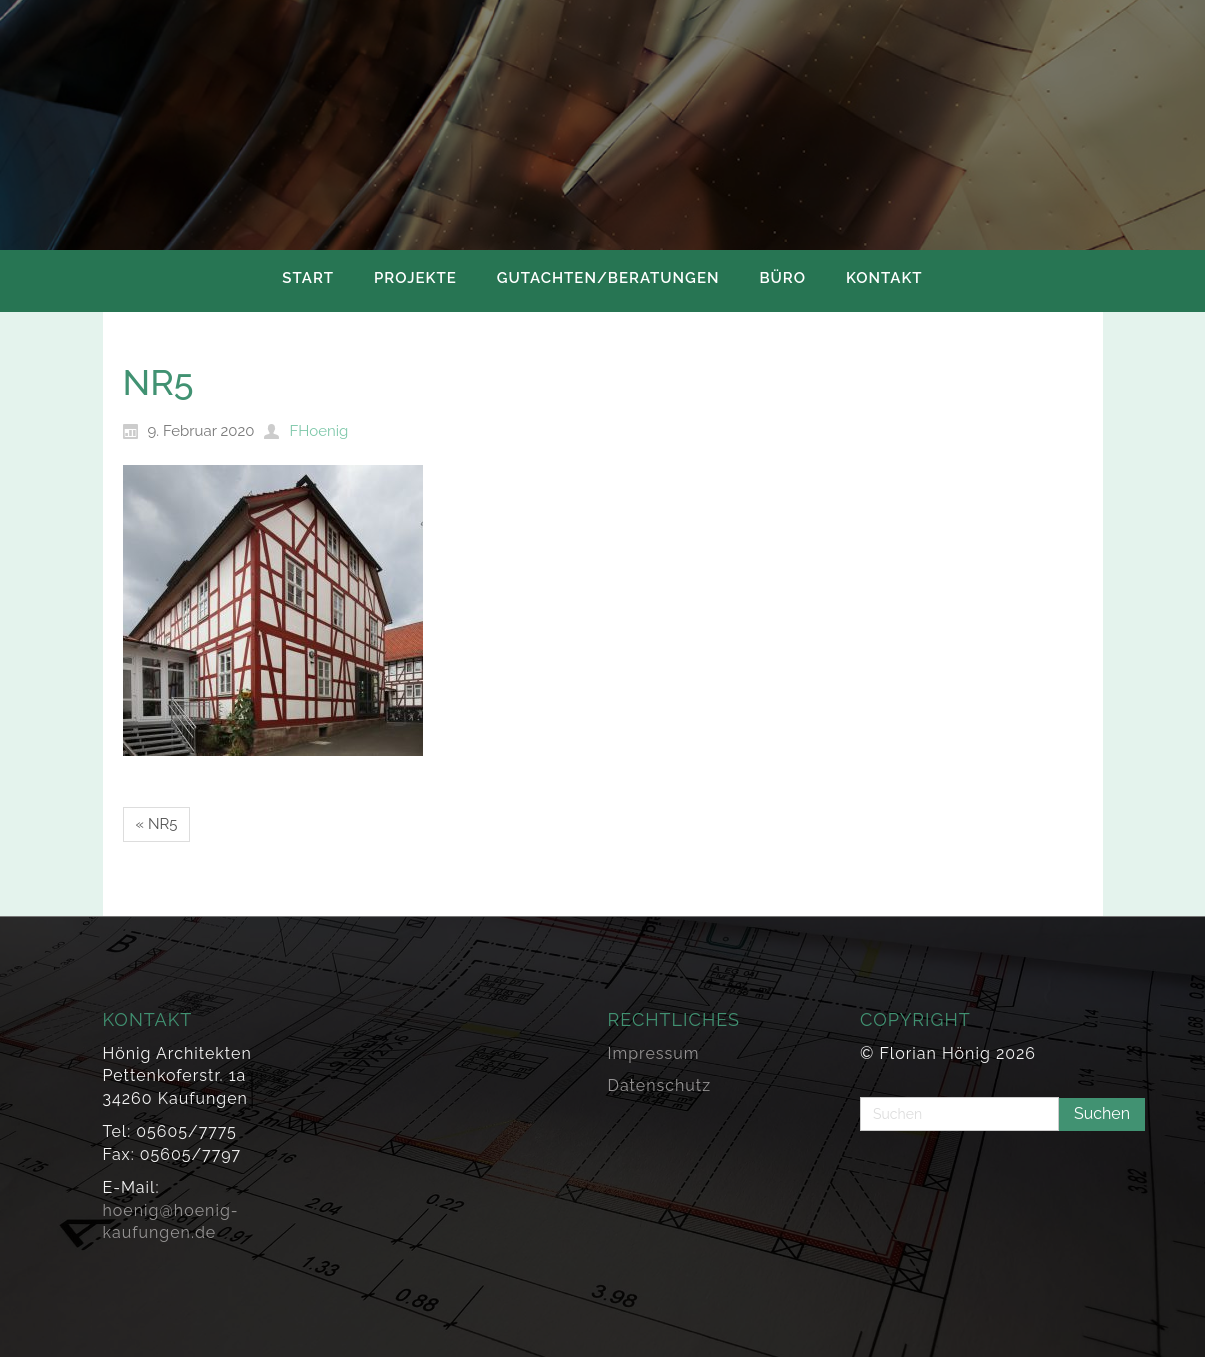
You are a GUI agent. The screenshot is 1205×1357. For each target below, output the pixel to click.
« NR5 (157, 824)
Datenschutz (660, 1085)
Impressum (654, 1053)
